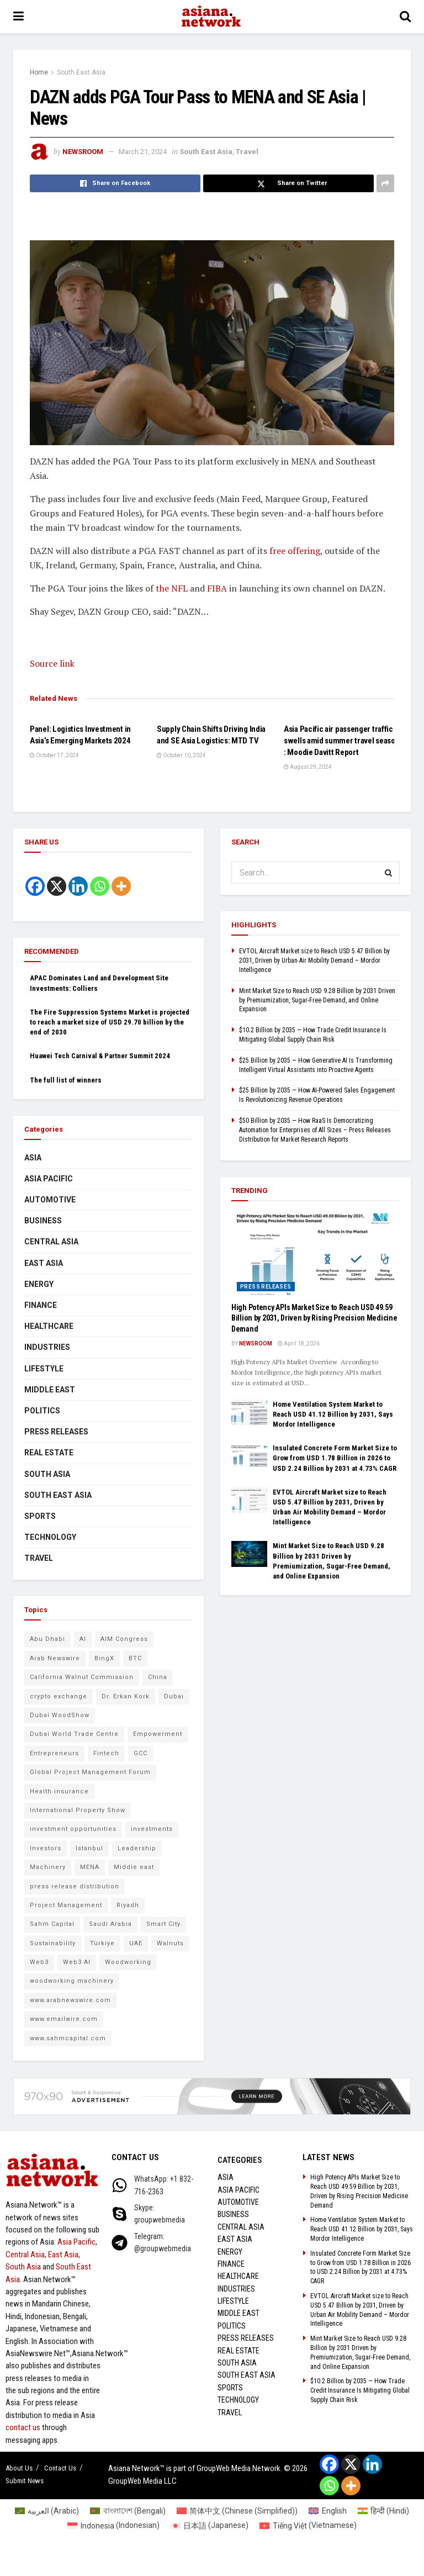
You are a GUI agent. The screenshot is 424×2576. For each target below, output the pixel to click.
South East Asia (81, 72)
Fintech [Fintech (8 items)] (106, 1753)
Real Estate (48, 1452)
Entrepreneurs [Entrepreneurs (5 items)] (54, 1753)
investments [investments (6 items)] (152, 1829)
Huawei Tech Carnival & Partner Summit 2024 (100, 1056)
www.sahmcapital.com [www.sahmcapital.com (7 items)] (68, 2038)
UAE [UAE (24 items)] (135, 1943)
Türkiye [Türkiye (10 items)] (102, 1943)
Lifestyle (43, 1368)
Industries (47, 1347)
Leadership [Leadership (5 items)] (137, 1848)
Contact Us (60, 2468)
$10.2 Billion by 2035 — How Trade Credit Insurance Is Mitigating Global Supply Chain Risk (360, 2390)
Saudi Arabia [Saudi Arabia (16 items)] (110, 1924)
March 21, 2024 (143, 151)
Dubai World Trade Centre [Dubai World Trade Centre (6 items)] (74, 1734)
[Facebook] (35, 886)
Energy (39, 1284)
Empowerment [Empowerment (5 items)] (157, 1734)
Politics (42, 1410)
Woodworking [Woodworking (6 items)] (128, 1962)
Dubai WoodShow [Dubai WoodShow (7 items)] (59, 1715)
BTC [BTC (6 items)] (135, 1658)
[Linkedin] (78, 886)
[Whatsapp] (99, 886)
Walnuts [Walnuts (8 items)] (170, 1943)
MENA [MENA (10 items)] (89, 1867)
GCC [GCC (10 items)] (140, 1753)
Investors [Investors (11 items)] (45, 1848)
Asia (32, 1157)
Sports (40, 1516)
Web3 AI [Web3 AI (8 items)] (77, 1962)
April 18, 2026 (299, 1343)
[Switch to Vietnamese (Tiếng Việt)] (308, 2525)
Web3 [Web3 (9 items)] (39, 1962)
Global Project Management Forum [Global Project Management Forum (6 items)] (90, 1772)
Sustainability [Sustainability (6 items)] (53, 1943)
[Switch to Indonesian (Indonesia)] (113, 2525)
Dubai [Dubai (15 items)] (174, 1696)
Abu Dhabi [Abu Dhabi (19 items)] (47, 1639)
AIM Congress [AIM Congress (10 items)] (124, 1639)
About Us (19, 2468)
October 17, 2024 (54, 755)
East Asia (43, 1263)
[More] (121, 886)
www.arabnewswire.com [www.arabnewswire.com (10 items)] (70, 2000)
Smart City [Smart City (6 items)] (163, 1924)
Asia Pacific (48, 1178)
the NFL (172, 588)
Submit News (25, 2481)
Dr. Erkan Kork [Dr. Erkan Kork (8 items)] (126, 1696)
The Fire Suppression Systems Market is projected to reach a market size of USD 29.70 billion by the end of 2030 (109, 1022)
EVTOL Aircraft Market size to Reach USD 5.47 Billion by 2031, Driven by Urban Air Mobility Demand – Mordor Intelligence (314, 960)
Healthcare (48, 1326)
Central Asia (51, 1241)
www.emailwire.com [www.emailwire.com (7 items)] (64, 2019)
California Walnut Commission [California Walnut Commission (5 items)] (82, 1677)
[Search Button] (389, 873)
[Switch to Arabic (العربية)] (47, 2511)
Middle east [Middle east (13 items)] (134, 1867)
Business (43, 1220)
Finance (40, 1305)
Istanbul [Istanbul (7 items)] (89, 1848)
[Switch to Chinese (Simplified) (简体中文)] (237, 2511)
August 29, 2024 (308, 767)
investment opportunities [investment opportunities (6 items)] (73, 1829)
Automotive (50, 1199)
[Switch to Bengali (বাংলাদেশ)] (127, 2511)
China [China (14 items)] (157, 1677)
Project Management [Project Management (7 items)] (66, 1905)
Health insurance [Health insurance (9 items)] (59, 1791)
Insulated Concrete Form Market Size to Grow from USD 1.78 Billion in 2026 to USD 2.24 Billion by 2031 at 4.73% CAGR (335, 1458)
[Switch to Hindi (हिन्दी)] (383, 2511)
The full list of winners (66, 1080)
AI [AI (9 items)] (83, 1639)
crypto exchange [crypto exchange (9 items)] (58, 1696)
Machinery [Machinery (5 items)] (48, 1867)
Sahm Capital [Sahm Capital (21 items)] (52, 1924)
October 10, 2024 (181, 755)
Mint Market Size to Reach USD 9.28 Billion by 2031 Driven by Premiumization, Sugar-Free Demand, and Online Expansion (317, 1000)
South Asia (47, 1474)
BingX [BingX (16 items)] (104, 1658)
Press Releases (56, 1431)
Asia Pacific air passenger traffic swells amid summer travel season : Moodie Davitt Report (341, 740)
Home (39, 72)
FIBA (217, 588)
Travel (247, 151)
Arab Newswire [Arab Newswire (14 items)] (55, 1658)
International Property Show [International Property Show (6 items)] (77, 1810)
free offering (294, 551)
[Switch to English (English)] (327, 2511)
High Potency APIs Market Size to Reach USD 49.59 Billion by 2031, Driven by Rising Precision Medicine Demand (314, 1318)
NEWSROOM (82, 151)
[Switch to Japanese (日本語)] (210, 2525)
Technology (50, 1537)
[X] (56, 886)
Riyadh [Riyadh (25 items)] (127, 1905)
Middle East (49, 1389)
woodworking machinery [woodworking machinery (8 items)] (72, 1980)
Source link (52, 663)
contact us (23, 2427)
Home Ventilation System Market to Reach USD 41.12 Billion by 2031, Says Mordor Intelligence (333, 1414)
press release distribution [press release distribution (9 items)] (74, 1886)
